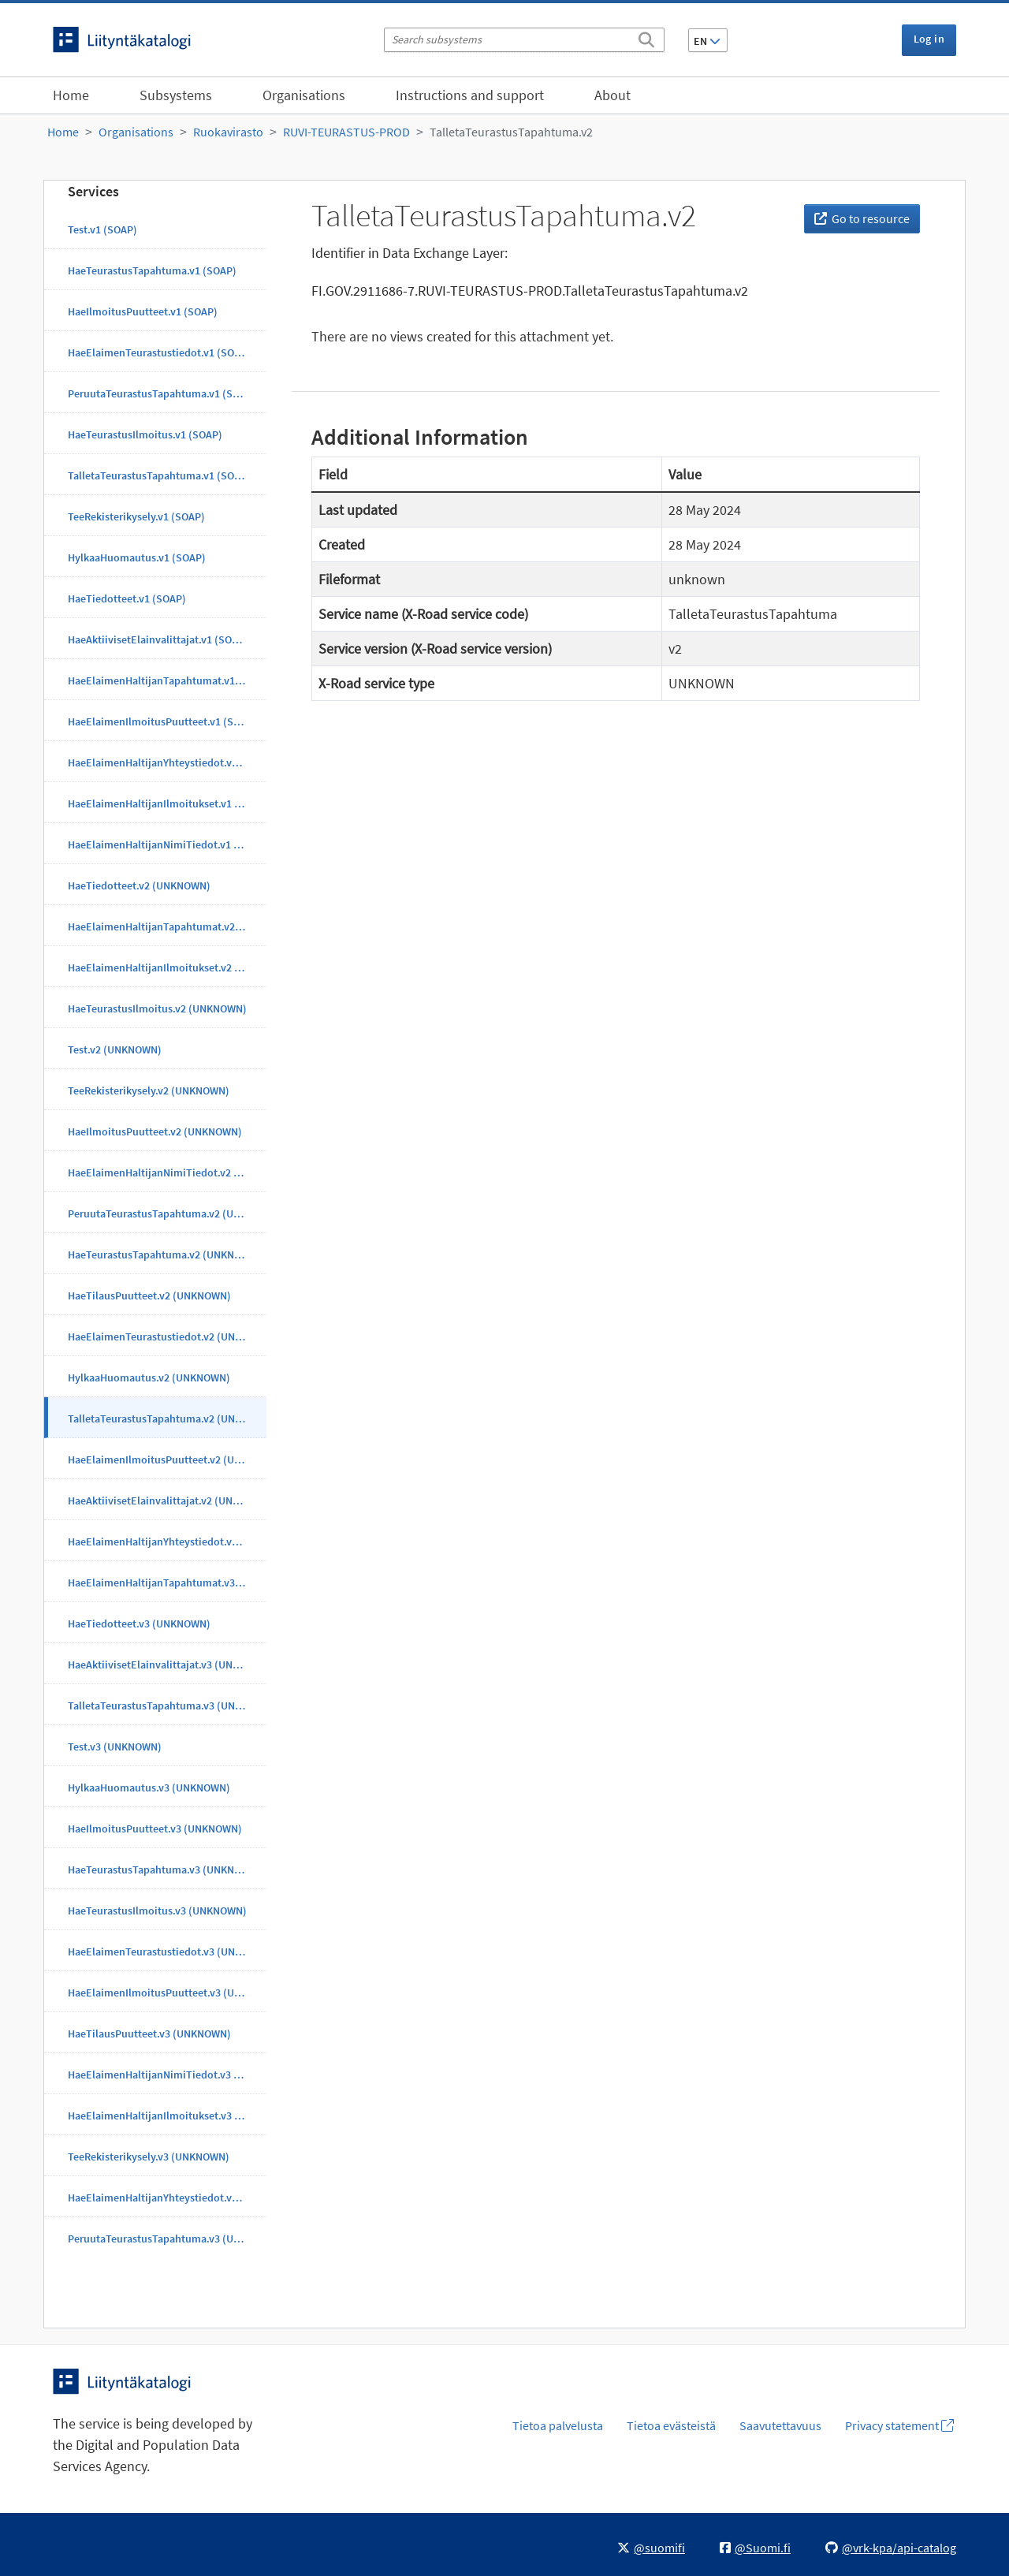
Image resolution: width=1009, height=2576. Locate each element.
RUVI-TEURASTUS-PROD (346, 132)
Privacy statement (899, 2425)
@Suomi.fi (755, 2547)
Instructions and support (470, 95)
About (612, 95)
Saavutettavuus (780, 2425)
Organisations (303, 95)
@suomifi (651, 2547)
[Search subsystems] (524, 40)
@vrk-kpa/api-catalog (890, 2547)
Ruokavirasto (228, 132)
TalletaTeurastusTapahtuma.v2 (511, 132)
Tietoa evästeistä (671, 2425)
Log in (929, 39)
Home (71, 95)
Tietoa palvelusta (557, 2425)
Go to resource (862, 218)
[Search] (646, 37)
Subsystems (176, 95)
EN (707, 41)
